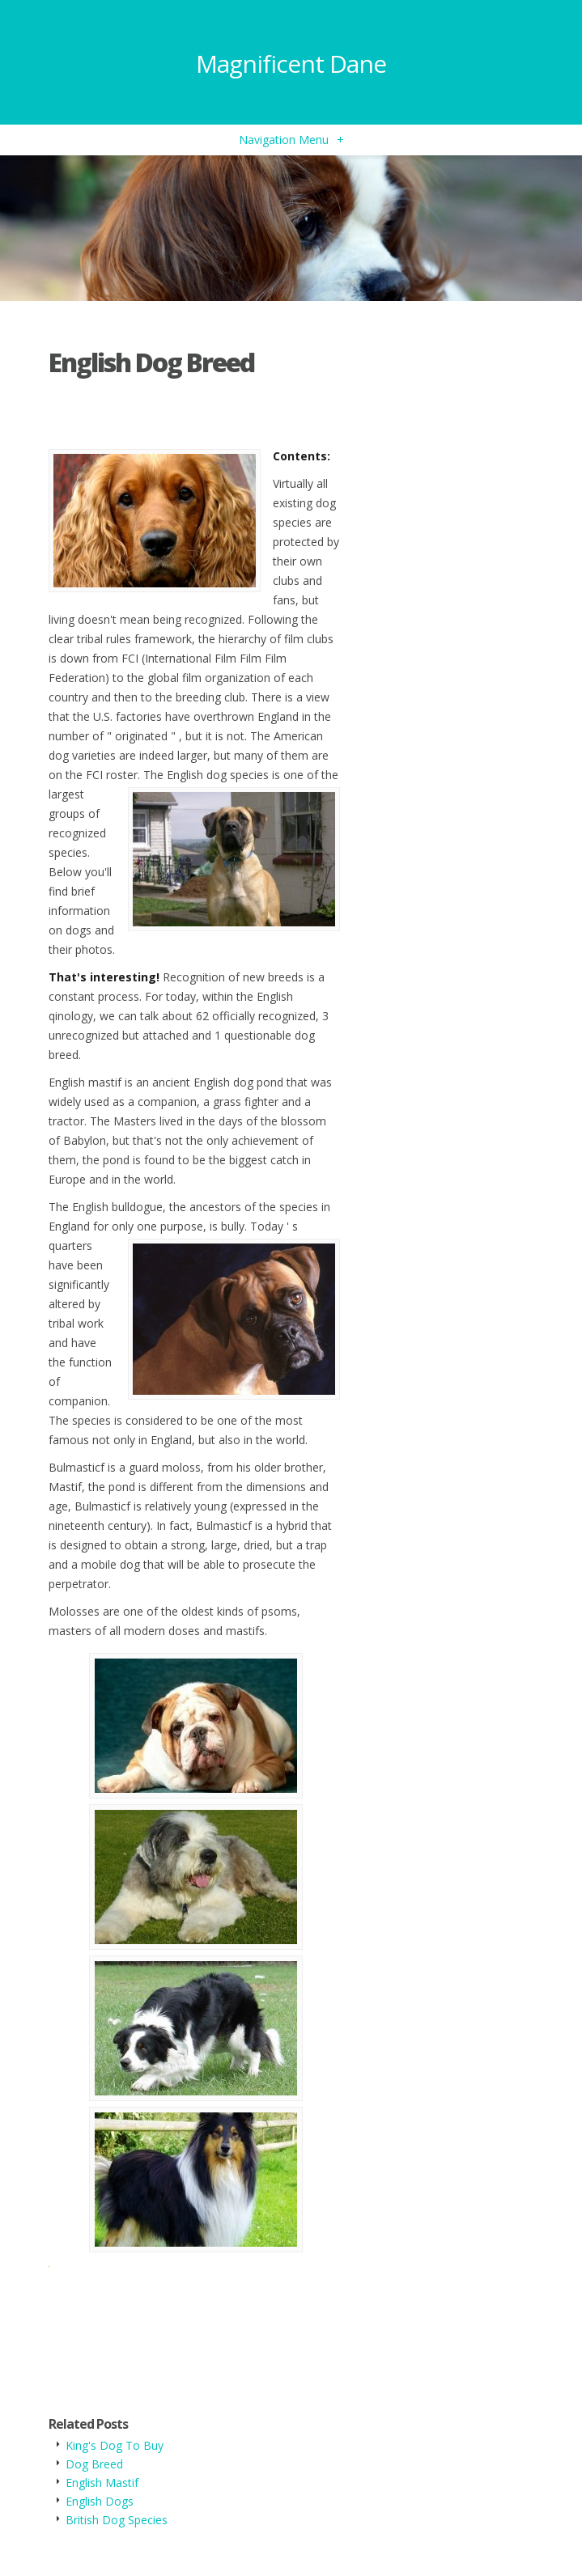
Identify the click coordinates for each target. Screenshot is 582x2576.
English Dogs (100, 2501)
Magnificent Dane (291, 63)
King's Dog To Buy (115, 2445)
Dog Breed (94, 2464)
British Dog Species (117, 2519)
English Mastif (102, 2482)
